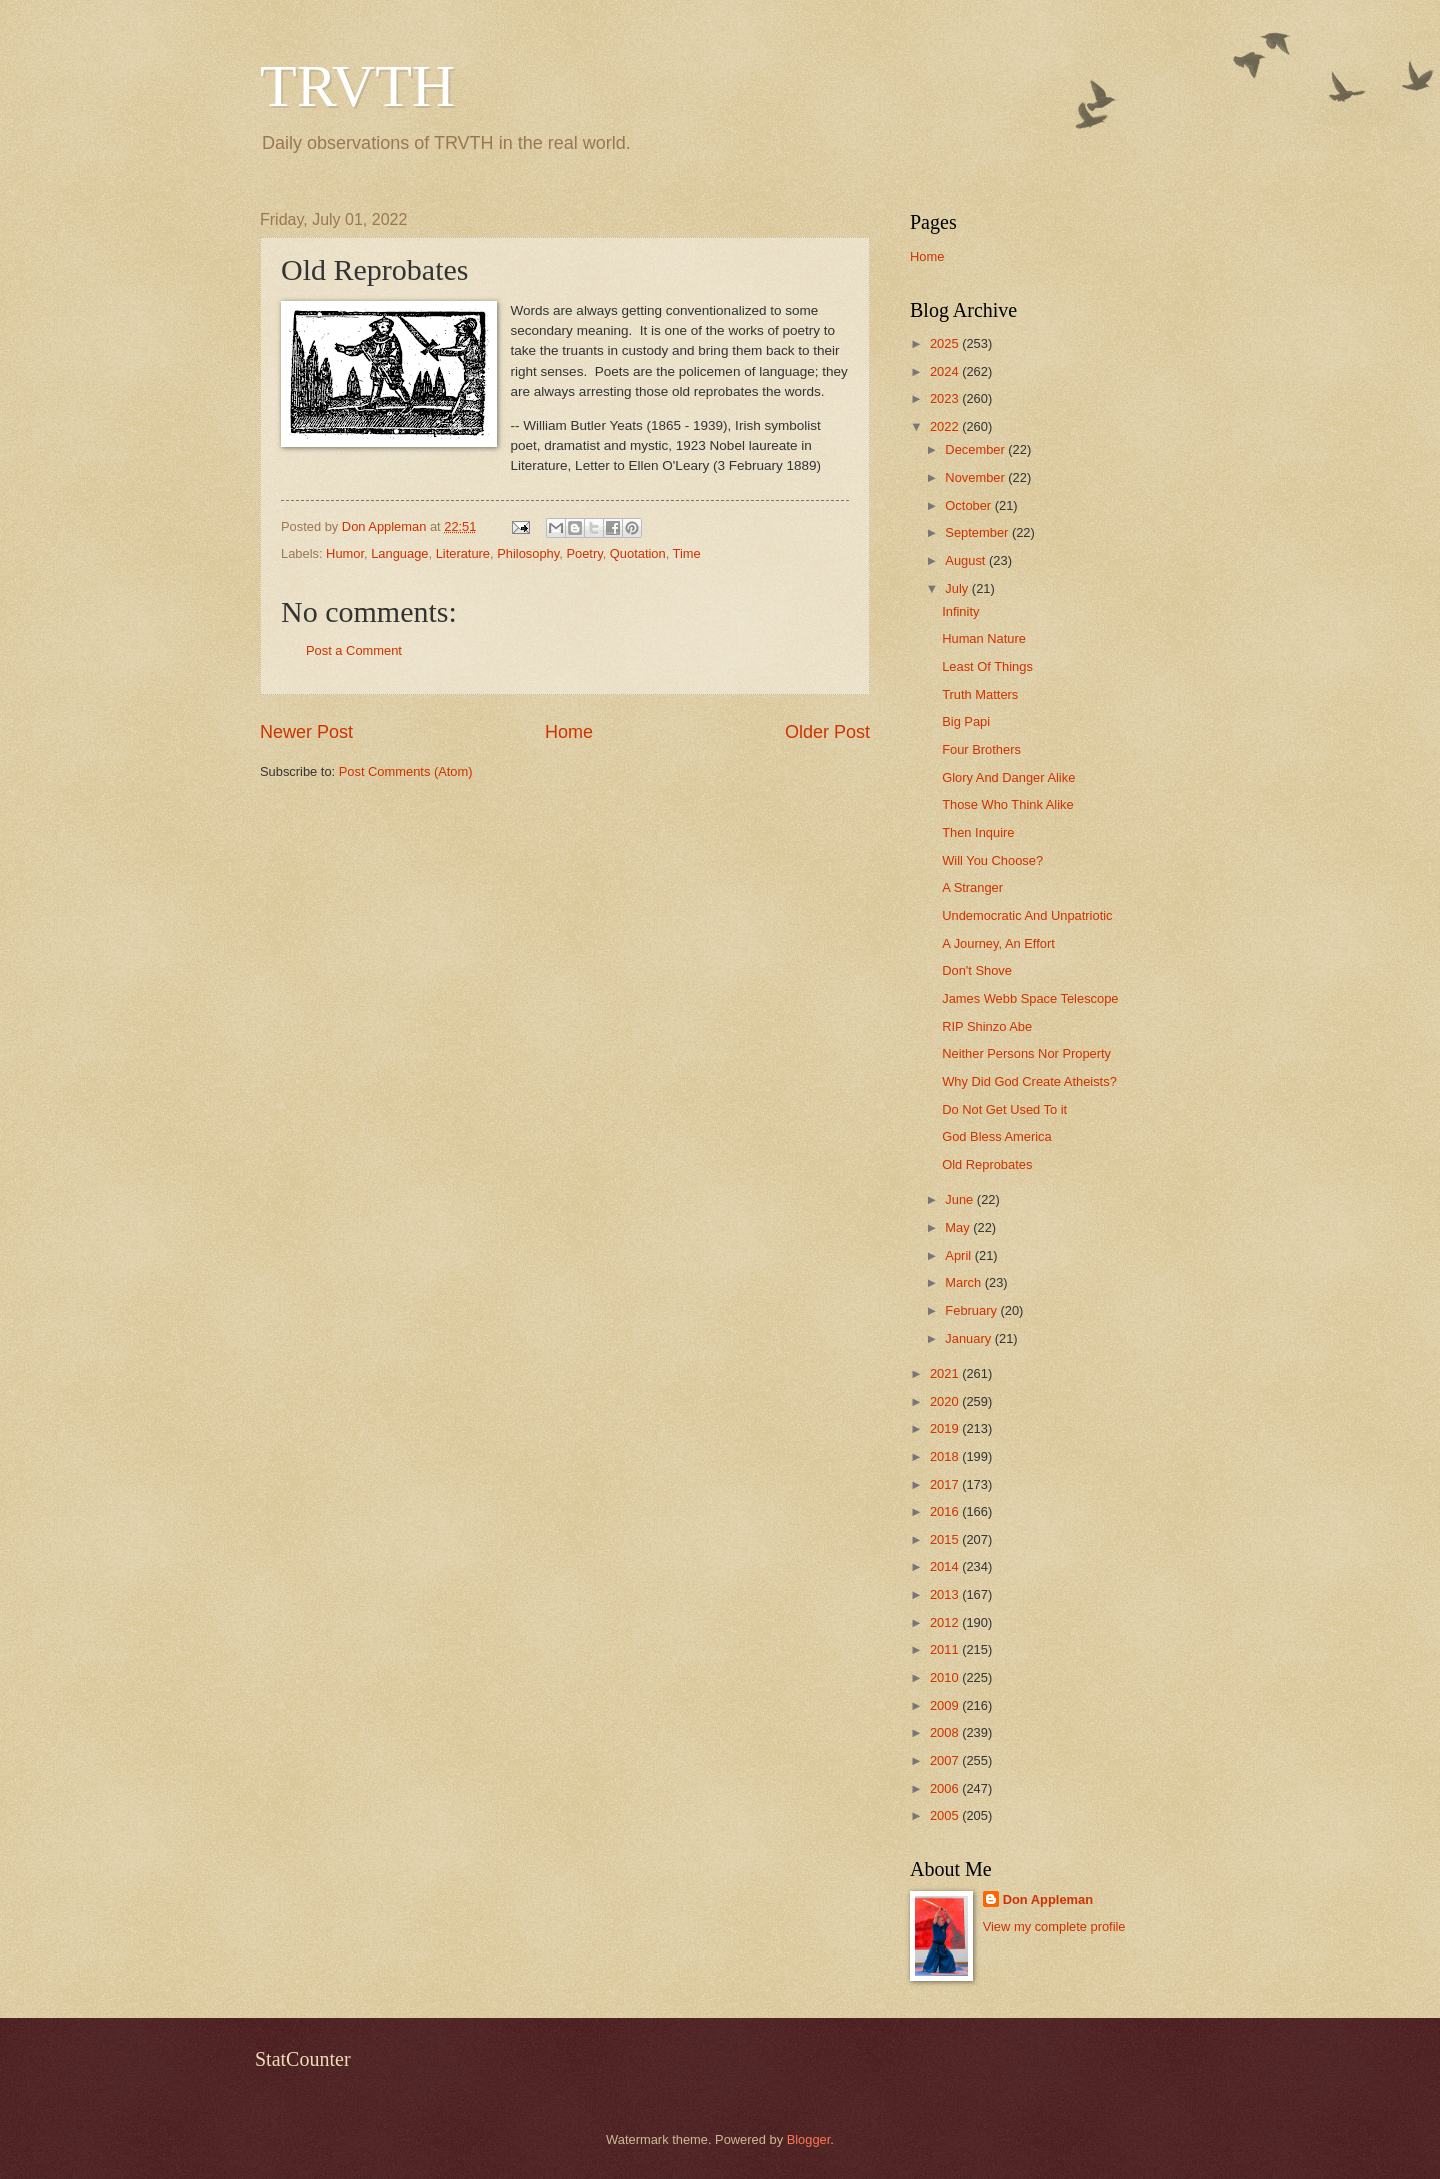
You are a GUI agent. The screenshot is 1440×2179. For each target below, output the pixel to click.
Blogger (809, 2139)
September (978, 532)
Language (399, 553)
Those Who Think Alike (1007, 804)
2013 (946, 1594)
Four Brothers (981, 749)
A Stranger (972, 887)
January (969, 1338)
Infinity (960, 611)
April (959, 1255)
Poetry (584, 553)
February (972, 1310)
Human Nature (984, 638)
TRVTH (357, 86)
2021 (946, 1373)
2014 (946, 1566)
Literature (463, 553)
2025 (946, 343)
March (964, 1282)
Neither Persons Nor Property (1026, 1053)
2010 (946, 1677)
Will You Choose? (992, 860)
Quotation (638, 553)
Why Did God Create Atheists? (1029, 1081)
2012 (946, 1622)
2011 (946, 1649)
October (969, 505)
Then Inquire (978, 832)
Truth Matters (980, 694)
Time (687, 553)
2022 (946, 426)
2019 (946, 1428)
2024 (946, 371)
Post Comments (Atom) (406, 771)
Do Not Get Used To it (1004, 1109)
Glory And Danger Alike (1008, 777)
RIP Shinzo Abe (987, 1026)
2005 (946, 1815)
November (976, 477)
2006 (946, 1788)
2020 (946, 1401)
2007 (946, 1760)
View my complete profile (1054, 1926)
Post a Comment (354, 650)
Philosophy (528, 553)
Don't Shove (977, 970)
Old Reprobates (987, 1164)
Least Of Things (987, 666)
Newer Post (306, 732)
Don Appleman (1048, 1899)
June (961, 1199)
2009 (946, 1705)
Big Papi (966, 721)
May (959, 1227)
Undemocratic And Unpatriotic (1027, 915)
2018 (946, 1456)
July (958, 588)
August (967, 560)
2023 (946, 398)
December (976, 449)
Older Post (827, 732)
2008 (946, 1732)
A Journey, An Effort (998, 943)
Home (569, 732)
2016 (946, 1511)
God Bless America (996, 1136)
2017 (946, 1484)
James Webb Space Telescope (1030, 998)
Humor (345, 553)
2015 (946, 1539)
